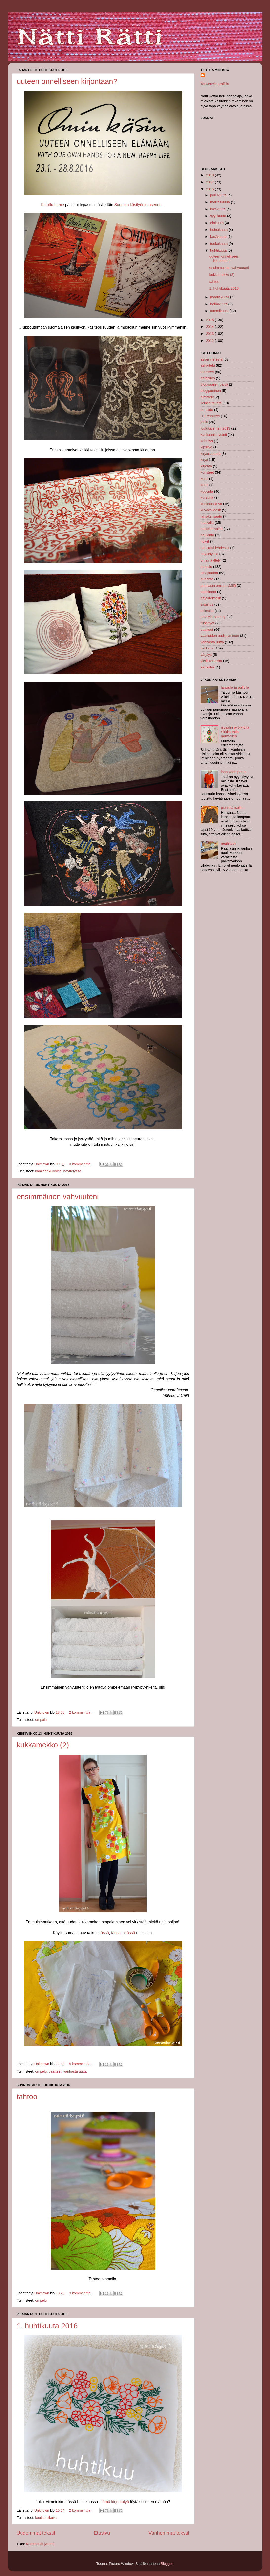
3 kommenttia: (80, 1164)
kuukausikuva (46, 2517)
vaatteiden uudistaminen (220, 636)
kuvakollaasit (211, 510)
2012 (210, 341)
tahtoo (27, 2096)
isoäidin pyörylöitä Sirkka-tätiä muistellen (235, 731)
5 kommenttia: (80, 2064)
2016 (210, 189)
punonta (207, 579)
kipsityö (206, 447)
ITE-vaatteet (210, 416)
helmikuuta (219, 304)
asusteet (207, 372)
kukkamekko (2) (43, 1745)
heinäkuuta (219, 230)
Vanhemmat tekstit (168, 2533)
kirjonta (206, 466)
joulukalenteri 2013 (215, 428)
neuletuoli (228, 843)
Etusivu (102, 2533)
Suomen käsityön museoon (138, 205)
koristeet (207, 472)
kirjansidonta (211, 454)
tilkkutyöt (207, 623)
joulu (204, 422)
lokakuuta (218, 209)
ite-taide (207, 410)
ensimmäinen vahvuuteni (58, 1196)
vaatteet (55, 2071)
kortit (204, 479)
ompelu (41, 1720)
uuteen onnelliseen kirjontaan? (67, 81)
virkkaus (207, 648)
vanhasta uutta (75, 2071)
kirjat (204, 460)
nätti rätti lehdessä (215, 548)
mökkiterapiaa (212, 529)
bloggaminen (211, 391)
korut (204, 485)
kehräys (207, 441)
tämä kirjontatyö (115, 2502)
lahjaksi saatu (211, 516)
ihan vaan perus (233, 772)
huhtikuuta (219, 250)
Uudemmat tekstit (36, 2533)
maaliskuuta (220, 297)
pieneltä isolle (231, 808)
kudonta (207, 491)
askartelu (208, 365)
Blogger (167, 2564)
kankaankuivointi (48, 1171)
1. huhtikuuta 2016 (47, 2326)
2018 (210, 175)
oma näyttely (211, 560)
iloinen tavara (211, 403)
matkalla (207, 523)
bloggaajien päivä (214, 384)
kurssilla (207, 497)
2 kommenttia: (80, 1712)
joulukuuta (219, 195)
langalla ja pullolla (235, 687)
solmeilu (207, 611)
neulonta (207, 535)
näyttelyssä (72, 1171)
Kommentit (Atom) (40, 2544)
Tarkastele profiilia (215, 84)
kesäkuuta (219, 237)
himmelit (207, 397)
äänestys (208, 667)
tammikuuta (219, 311)
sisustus (207, 604)
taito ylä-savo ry (213, 617)
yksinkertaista (211, 661)
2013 (210, 334)
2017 (210, 182)
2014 (210, 327)
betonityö (208, 378)
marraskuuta (220, 202)
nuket (205, 541)
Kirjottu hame (52, 205)
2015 (210, 320)
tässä (104, 1933)
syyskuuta (218, 216)
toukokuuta (219, 244)
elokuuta (217, 223)
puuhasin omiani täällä (218, 586)
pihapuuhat (209, 573)
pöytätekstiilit (211, 598)
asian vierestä (212, 359)
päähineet (208, 592)
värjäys (206, 655)
